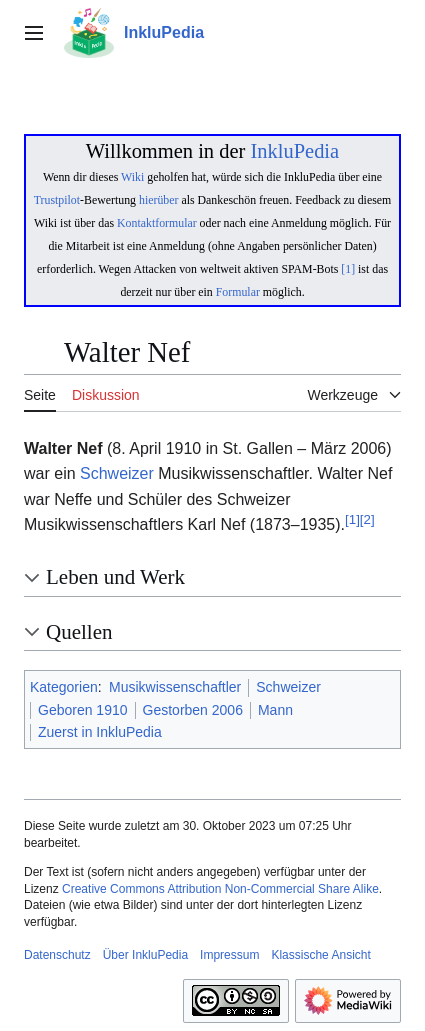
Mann (275, 710)
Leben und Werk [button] (115, 577)
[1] (348, 269)
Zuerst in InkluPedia (100, 732)
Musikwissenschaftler (175, 687)
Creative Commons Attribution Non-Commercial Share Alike (220, 889)
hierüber (158, 200)
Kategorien (64, 687)
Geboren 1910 (83, 710)
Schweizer (117, 473)
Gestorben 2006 (193, 710)
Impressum (229, 955)
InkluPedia (294, 151)
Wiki (132, 177)
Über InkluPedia (145, 955)
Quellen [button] (79, 632)
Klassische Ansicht (320, 955)
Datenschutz (57, 955)
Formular (238, 292)
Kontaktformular (157, 223)
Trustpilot (57, 200)
